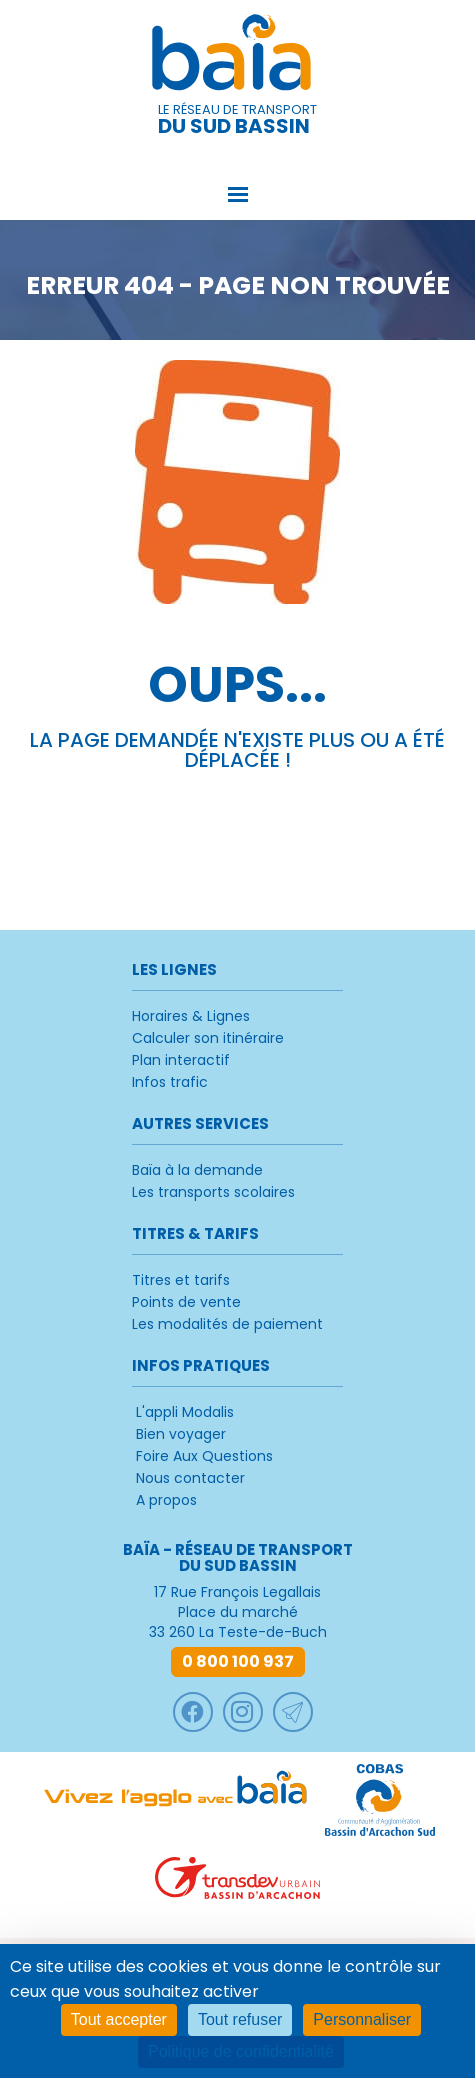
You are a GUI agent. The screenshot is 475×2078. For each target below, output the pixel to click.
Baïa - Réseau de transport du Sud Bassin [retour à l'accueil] (238, 56)
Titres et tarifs (181, 1280)
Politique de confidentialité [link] (241, 2051)
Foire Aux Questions (204, 1456)
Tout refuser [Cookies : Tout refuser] (240, 2019)
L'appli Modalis (185, 1412)
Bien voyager (181, 1434)
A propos (166, 1500)
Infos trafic (170, 1082)
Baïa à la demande (197, 1170)
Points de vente (186, 1302)
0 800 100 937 (238, 1661)
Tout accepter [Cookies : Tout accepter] (119, 2019)
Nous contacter (190, 1478)
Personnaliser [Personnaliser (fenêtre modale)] (362, 2019)
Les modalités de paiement (227, 1324)
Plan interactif (181, 1060)
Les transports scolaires (213, 1192)
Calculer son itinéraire (208, 1038)
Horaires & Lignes (191, 1016)
